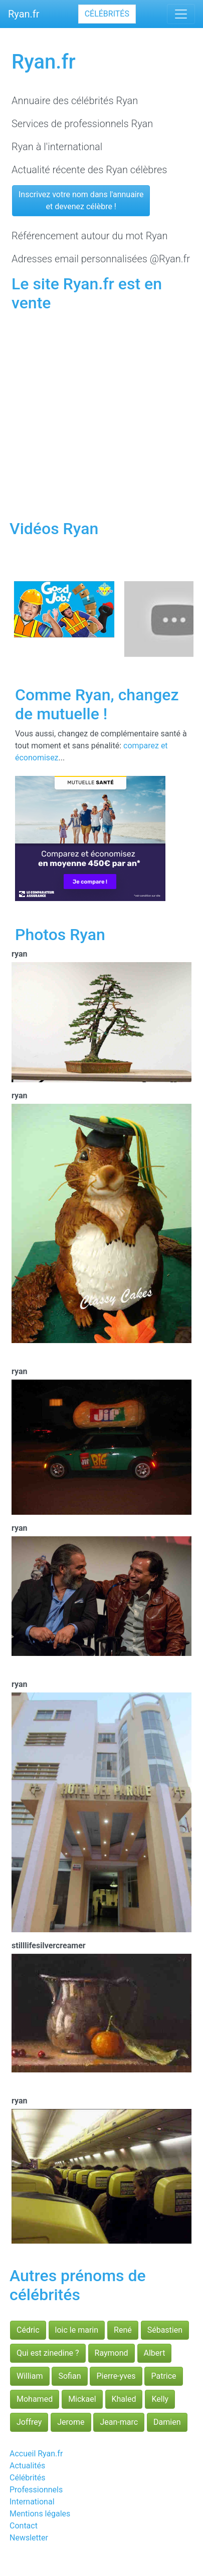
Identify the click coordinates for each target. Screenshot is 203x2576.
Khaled (124, 2399)
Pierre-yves (115, 2376)
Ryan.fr (24, 14)
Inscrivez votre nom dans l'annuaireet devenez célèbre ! (81, 200)
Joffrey (29, 2422)
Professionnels (36, 2489)
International (32, 2501)
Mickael (82, 2399)
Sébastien (164, 2330)
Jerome (70, 2422)
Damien (166, 2422)
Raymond (111, 2353)
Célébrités (107, 14)
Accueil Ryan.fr (36, 2453)
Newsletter (29, 2537)
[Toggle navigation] (181, 14)
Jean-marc (119, 2422)
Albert (154, 2353)
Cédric (28, 2330)
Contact (24, 2525)
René (123, 2330)
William (30, 2376)
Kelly (159, 2399)
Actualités (27, 2465)
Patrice (163, 2376)
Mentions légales (40, 2513)
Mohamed (35, 2399)
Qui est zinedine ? (48, 2353)
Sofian (69, 2376)
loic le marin (76, 2330)
